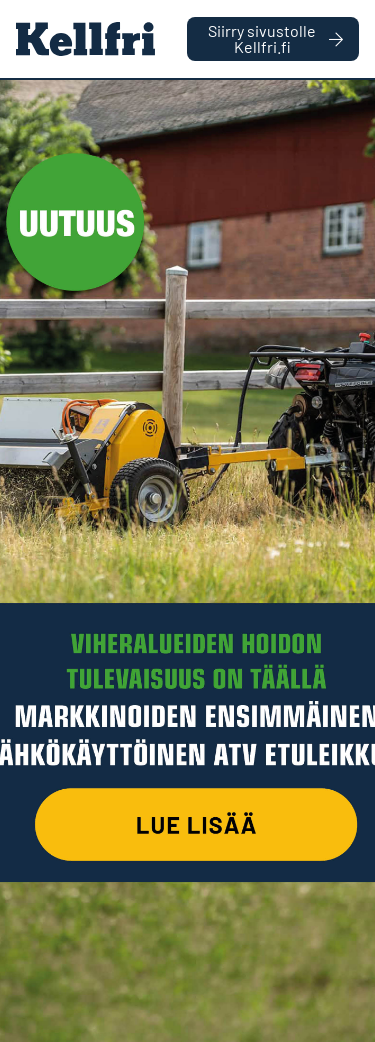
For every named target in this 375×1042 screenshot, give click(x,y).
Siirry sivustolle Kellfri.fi (275, 38)
